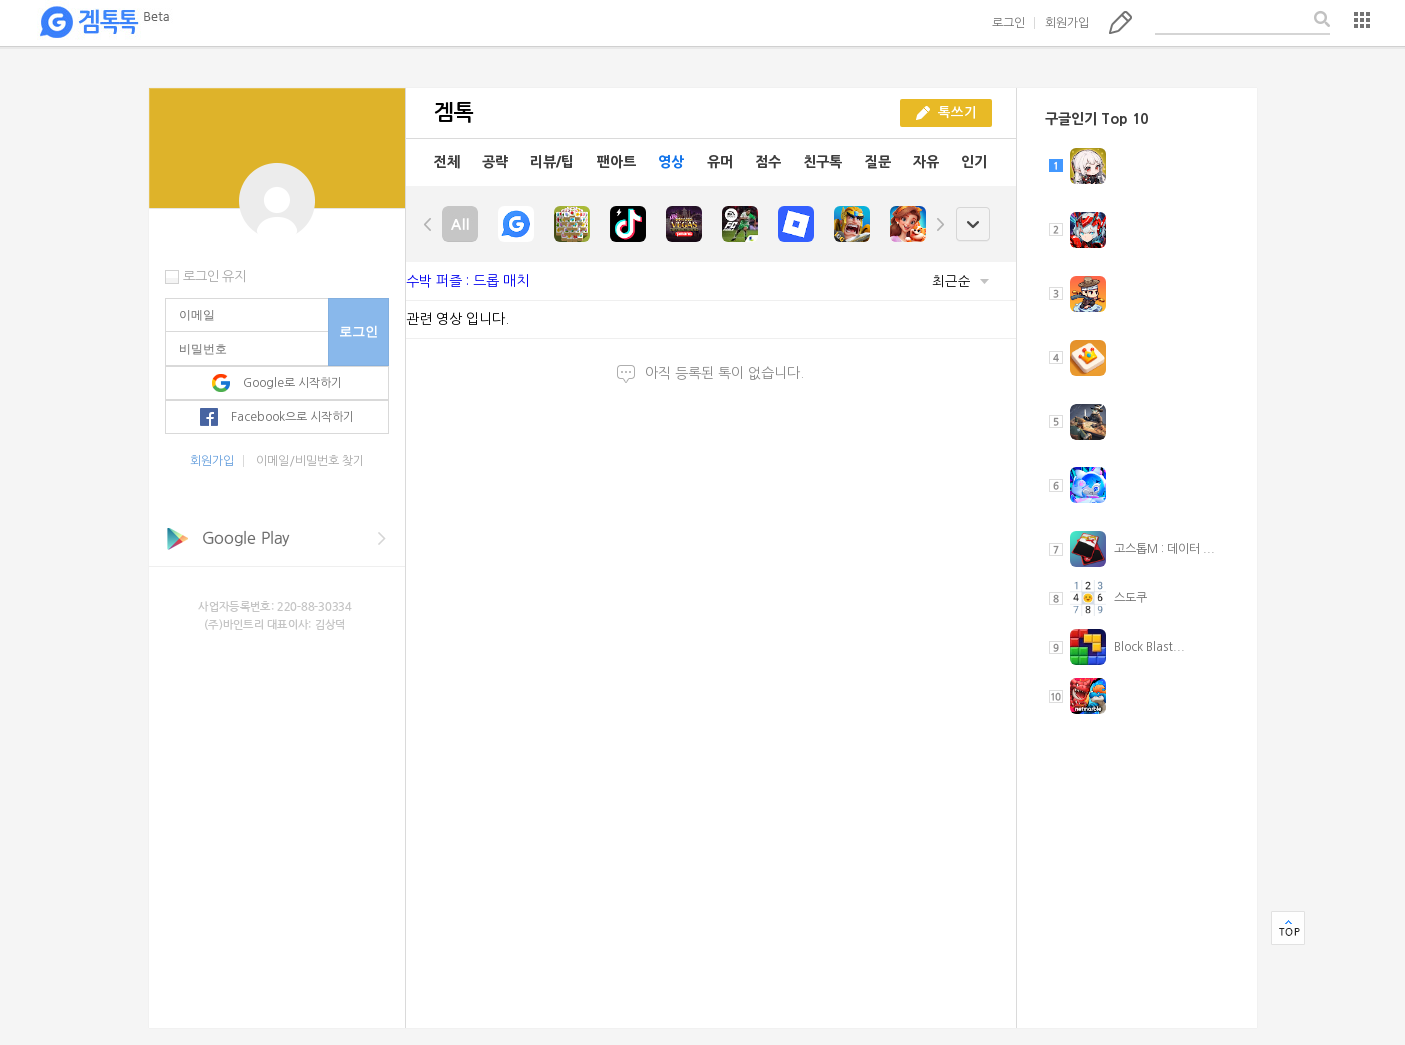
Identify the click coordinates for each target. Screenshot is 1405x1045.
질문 (878, 162)
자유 (926, 162)
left (428, 224)
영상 (671, 162)
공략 (495, 162)
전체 (447, 162)
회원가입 (1067, 23)
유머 (720, 162)
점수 (768, 162)
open (972, 224)
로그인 (1008, 23)
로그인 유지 (214, 276)
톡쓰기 (1120, 22)
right (940, 224)
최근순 (960, 281)
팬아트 (616, 162)
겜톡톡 (104, 23)
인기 (974, 162)
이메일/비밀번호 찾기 (310, 461)
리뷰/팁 (552, 162)
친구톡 (822, 162)
